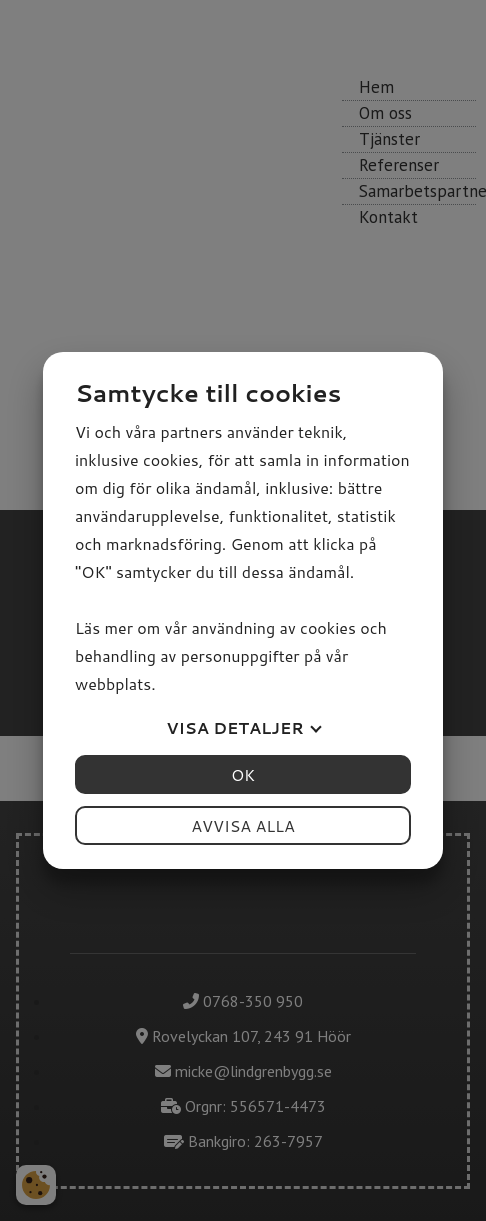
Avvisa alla (243, 825)
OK (243, 774)
